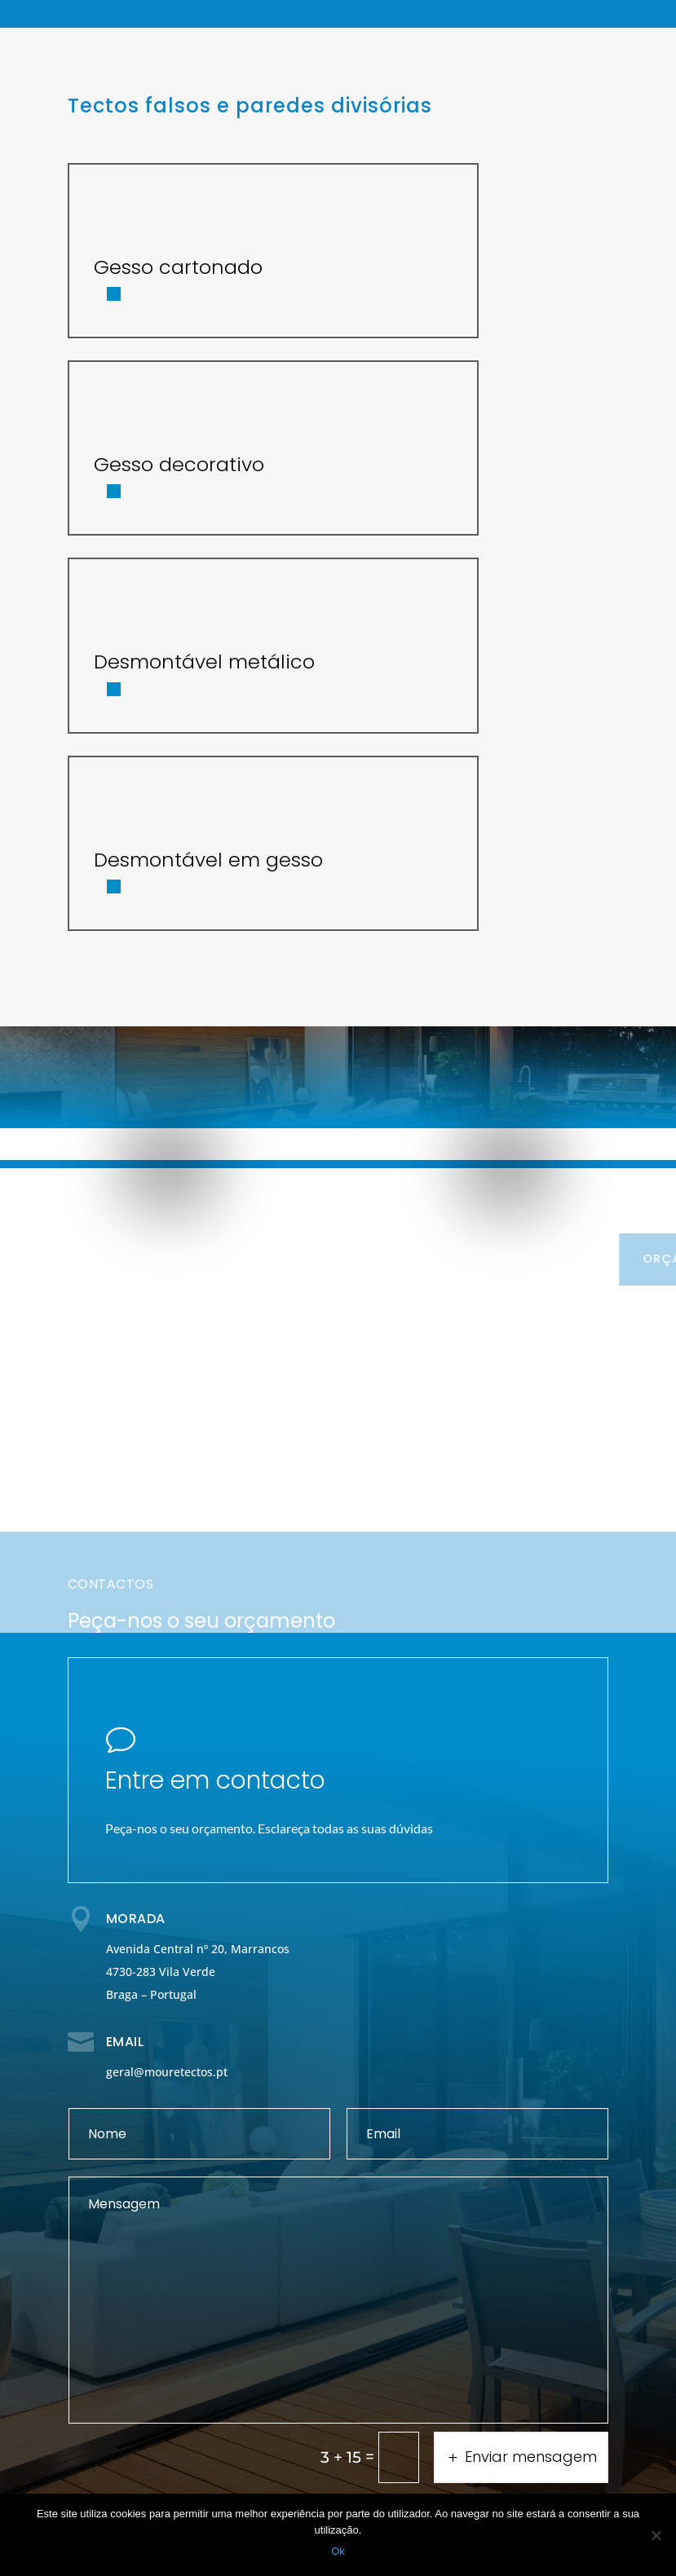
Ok (338, 2551)
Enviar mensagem (531, 2456)
